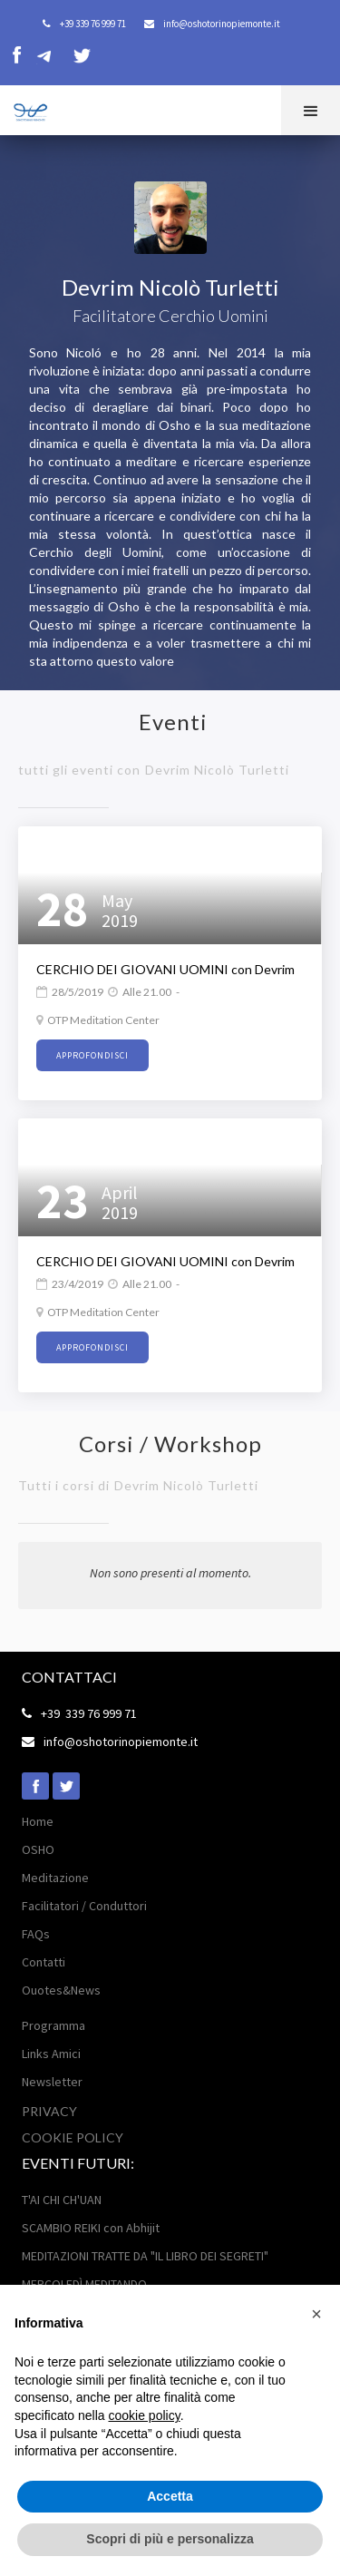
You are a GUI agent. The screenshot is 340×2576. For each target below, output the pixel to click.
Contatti (43, 1962)
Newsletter (52, 2081)
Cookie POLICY (72, 2137)
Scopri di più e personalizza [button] (169, 2539)
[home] (25, 108)
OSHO (38, 1849)
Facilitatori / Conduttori (84, 1906)
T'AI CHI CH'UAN (62, 2199)
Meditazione (55, 1877)
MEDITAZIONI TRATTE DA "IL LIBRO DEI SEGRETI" (145, 2256)
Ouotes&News (61, 1990)
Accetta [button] (170, 2496)
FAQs (36, 1934)
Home (37, 1821)
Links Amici (51, 2053)
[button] (310, 110)
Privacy (49, 2111)
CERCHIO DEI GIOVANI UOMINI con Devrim (165, 969)
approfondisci (92, 1055)
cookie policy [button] (144, 2415)
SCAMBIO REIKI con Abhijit (91, 2228)
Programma (53, 2025)
